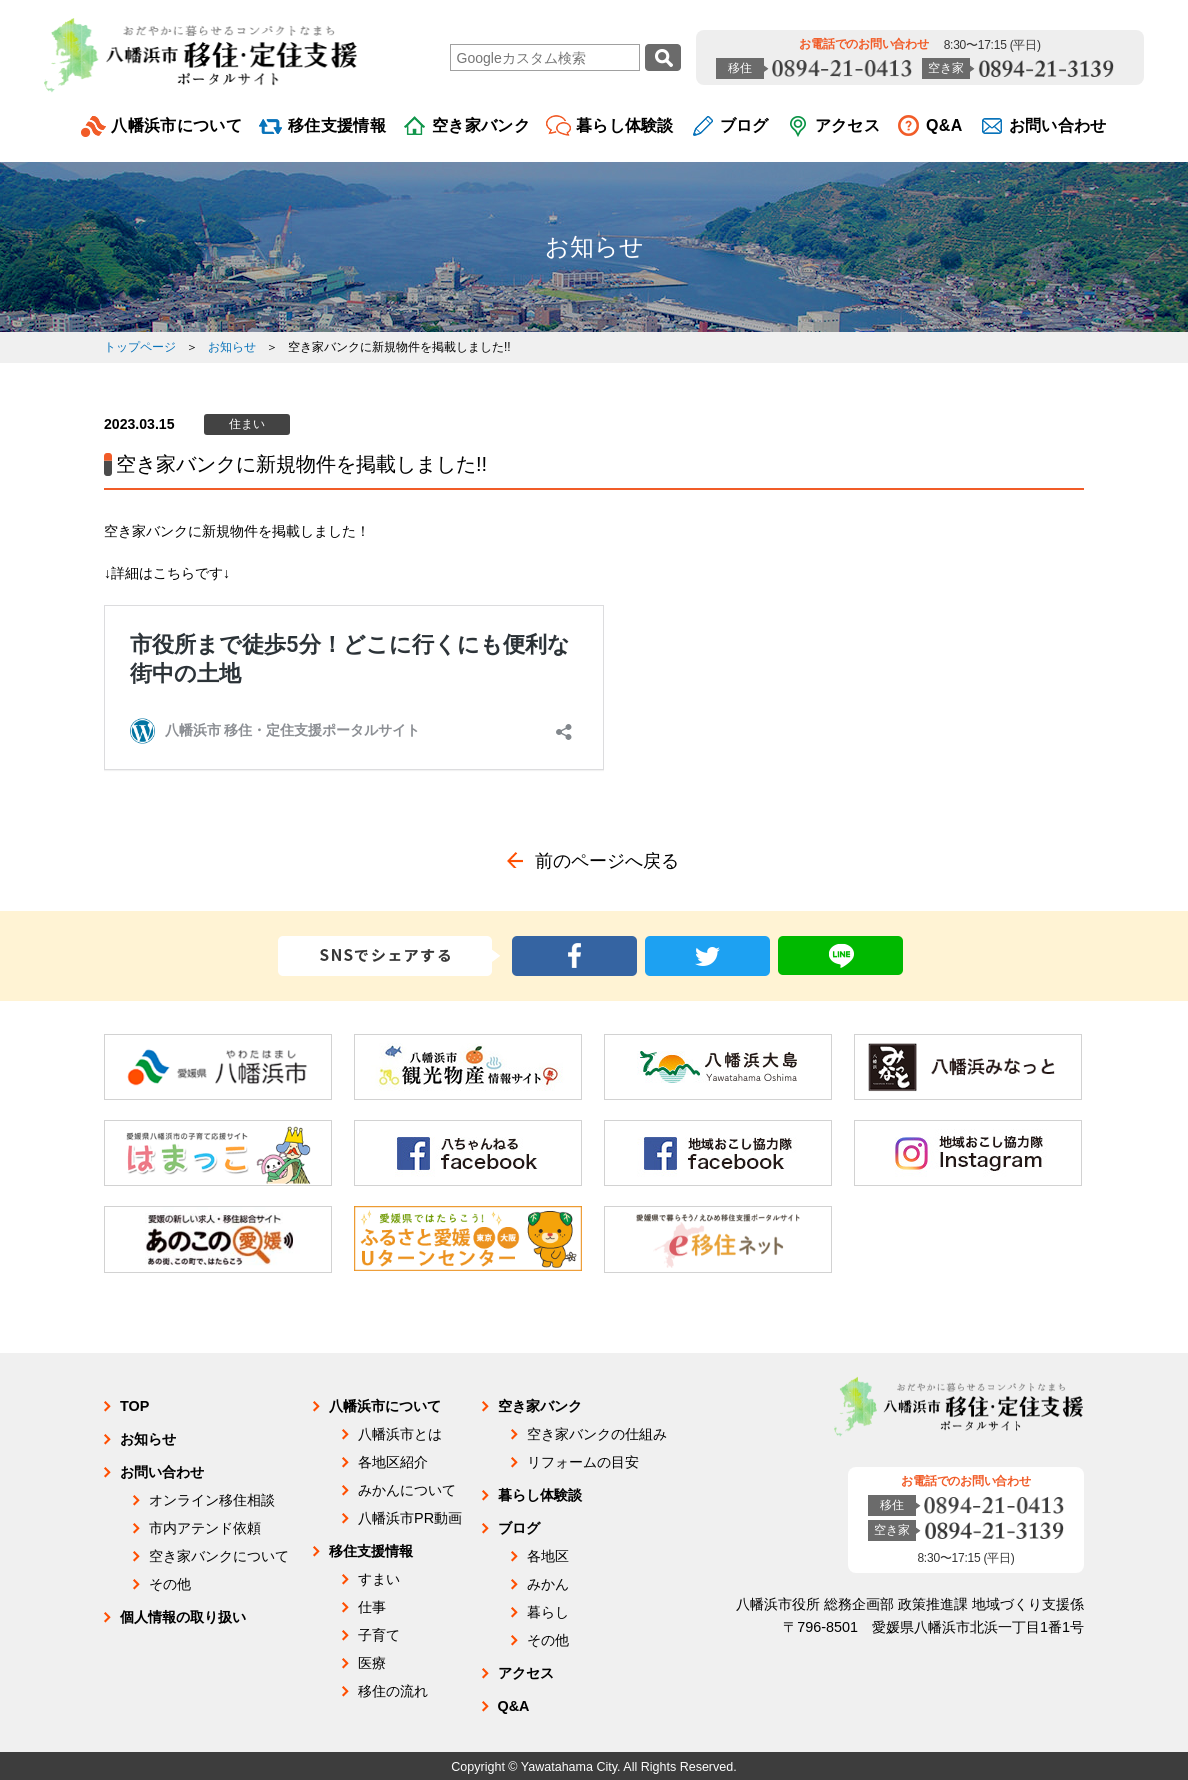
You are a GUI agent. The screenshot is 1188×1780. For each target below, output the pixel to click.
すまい (379, 1579)
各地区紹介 (393, 1462)
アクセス (847, 125)
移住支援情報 (337, 125)
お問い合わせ (1058, 125)
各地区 (548, 1556)
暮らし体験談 (625, 125)
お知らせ (594, 246)
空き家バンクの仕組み (597, 1434)
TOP (134, 1406)
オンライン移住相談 (212, 1500)
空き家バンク (481, 125)
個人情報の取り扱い (183, 1617)
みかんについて (407, 1490)
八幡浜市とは (400, 1434)
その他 (170, 1584)
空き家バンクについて (219, 1556)
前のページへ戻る (607, 861)
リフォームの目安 (583, 1462)
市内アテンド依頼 (205, 1528)
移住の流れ (393, 1691)
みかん (548, 1584)
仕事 (372, 1607)
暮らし (548, 1612)
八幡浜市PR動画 (410, 1518)
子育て (379, 1635)
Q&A (944, 125)
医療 (372, 1663)
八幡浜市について (176, 125)
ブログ (744, 125)
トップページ (140, 347)
